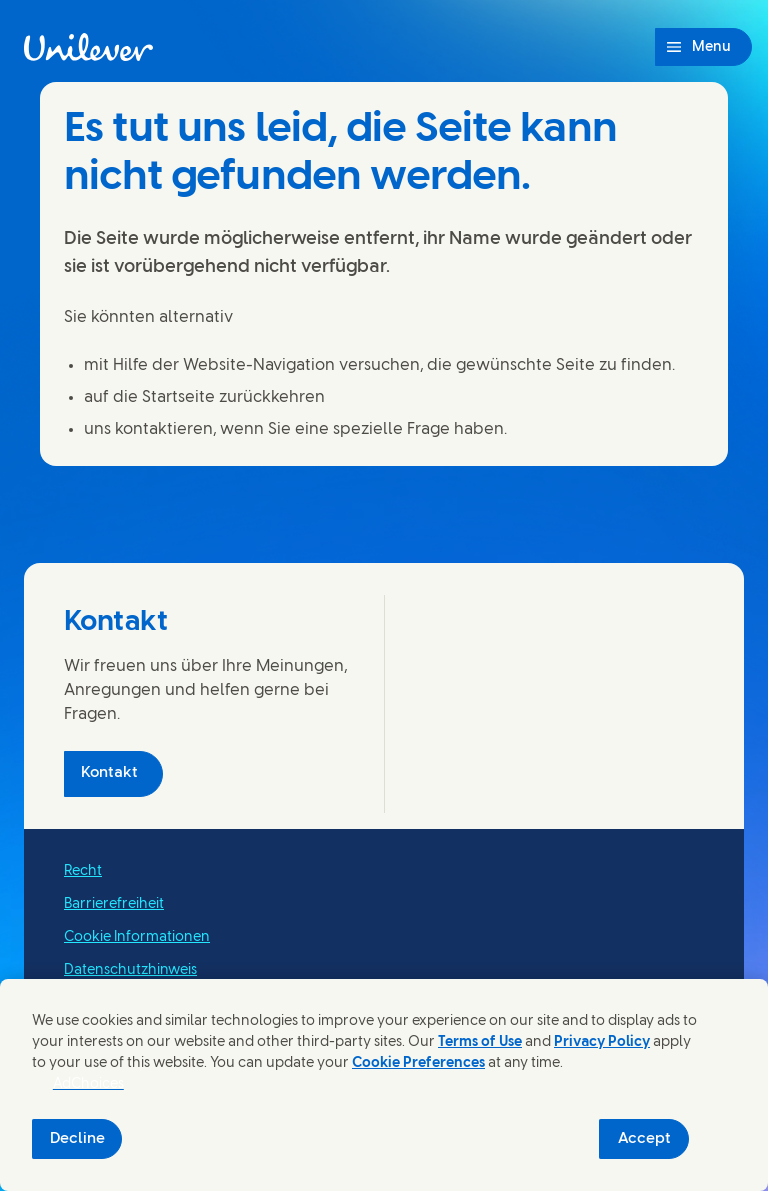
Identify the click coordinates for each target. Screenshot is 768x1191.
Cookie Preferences (418, 1063)
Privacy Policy (602, 1042)
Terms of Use (480, 1042)
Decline (77, 1139)
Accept (644, 1139)
